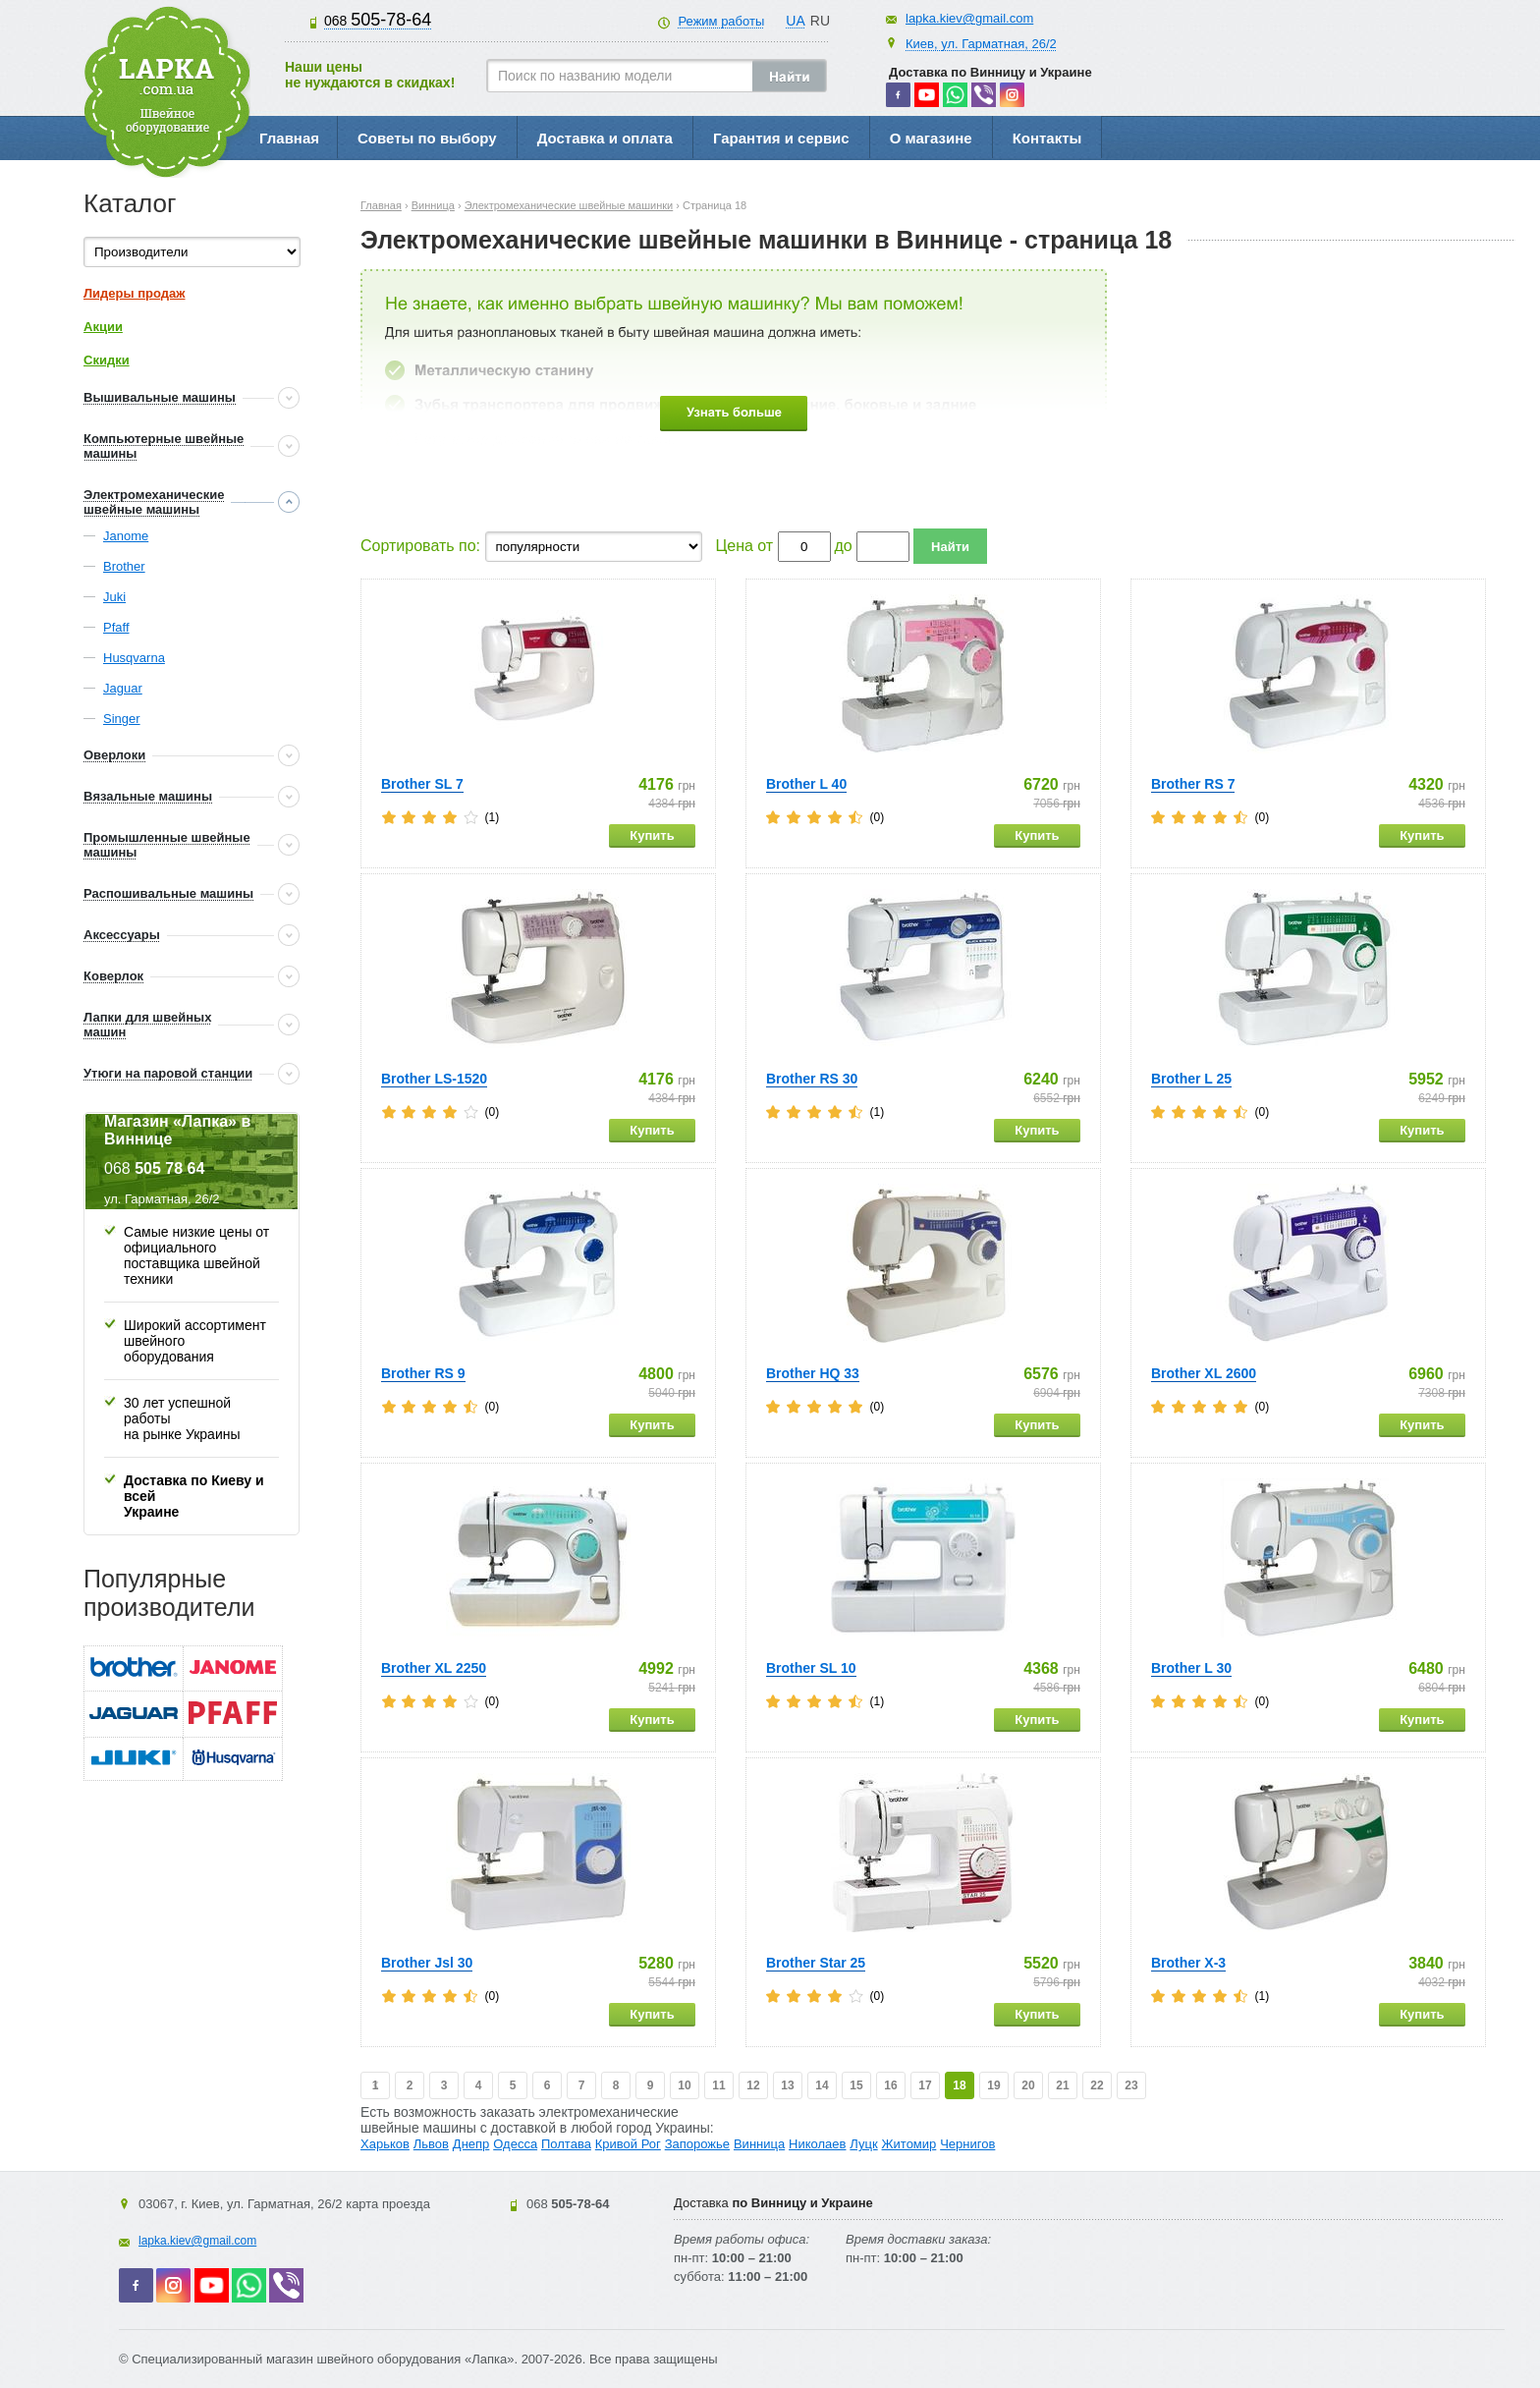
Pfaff (116, 627)
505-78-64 (377, 19)
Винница (759, 2144)
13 (787, 2085)
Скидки (106, 360)
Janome (125, 535)
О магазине (931, 138)
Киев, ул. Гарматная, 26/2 (981, 43)
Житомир (909, 2144)
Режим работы (721, 21)
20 (1027, 2085)
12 (752, 2085)
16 (890, 2085)
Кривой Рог (628, 2144)
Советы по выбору (427, 138)
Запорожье (697, 2144)
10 (684, 2085)
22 (1096, 2085)
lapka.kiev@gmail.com (969, 18)
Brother (124, 566)
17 (924, 2085)
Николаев (817, 2144)
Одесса (515, 2144)
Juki (114, 596)
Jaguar (122, 688)
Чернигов (967, 2144)
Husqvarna (134, 657)
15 (856, 2085)
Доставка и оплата (605, 138)
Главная (289, 138)
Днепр (471, 2144)
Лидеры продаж (134, 293)
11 (718, 2085)
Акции (103, 326)
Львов (431, 2144)
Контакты (1047, 138)
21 (1062, 2085)
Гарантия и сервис (781, 138)
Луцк (863, 2144)
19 (993, 2085)
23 (1131, 2085)
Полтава (566, 2144)
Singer (121, 718)
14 (821, 2085)
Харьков (385, 2144)
